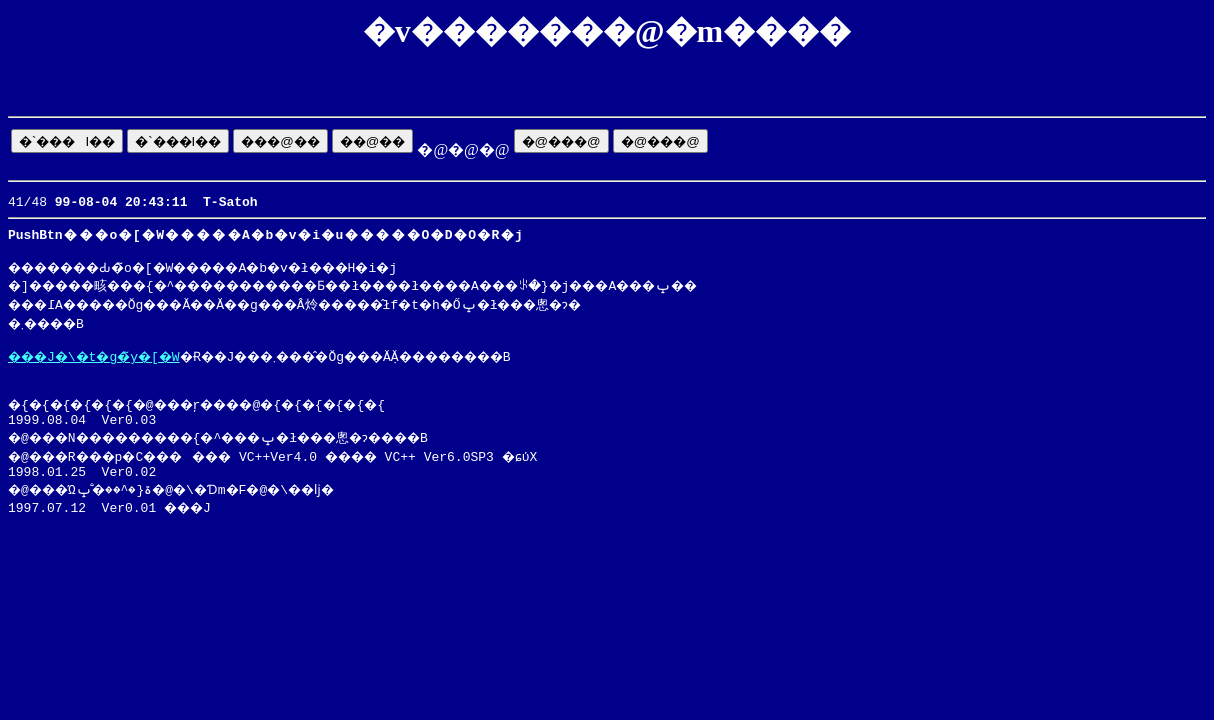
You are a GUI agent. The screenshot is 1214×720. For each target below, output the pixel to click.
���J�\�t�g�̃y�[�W (105, 365)
